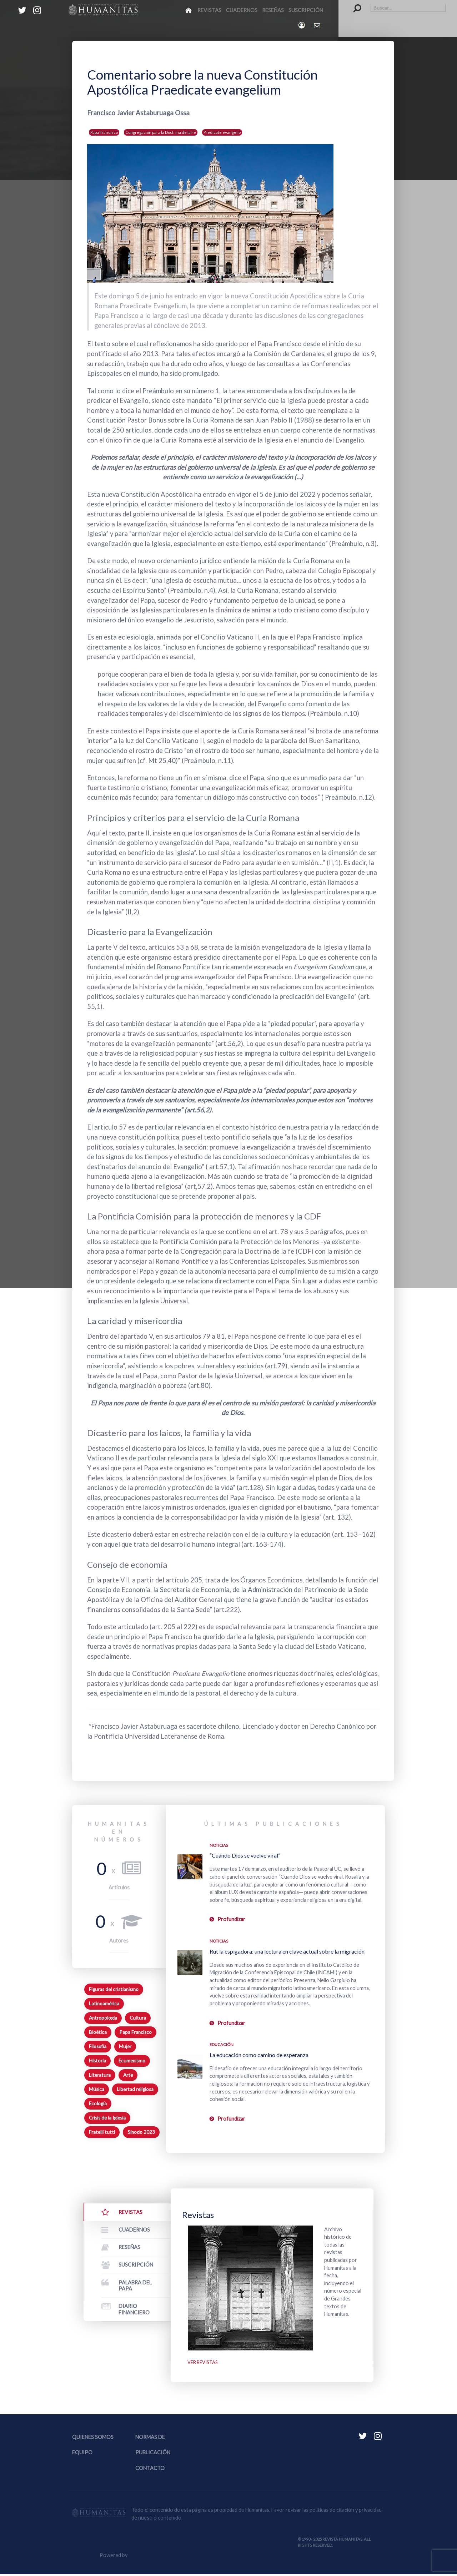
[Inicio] (189, 10)
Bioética (98, 2032)
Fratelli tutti (102, 2132)
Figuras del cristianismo (114, 1989)
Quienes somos (93, 2439)
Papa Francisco (104, 132)
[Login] (302, 25)
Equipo (82, 2454)
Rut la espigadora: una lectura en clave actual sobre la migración (287, 1951)
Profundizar (231, 1919)
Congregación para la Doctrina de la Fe (160, 132)
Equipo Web (157, 2557)
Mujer (125, 2046)
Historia (97, 2061)
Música (96, 2089)
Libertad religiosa (135, 2089)
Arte (128, 2075)
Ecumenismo (132, 2061)
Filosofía (97, 2046)
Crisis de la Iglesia (107, 2118)
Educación (221, 2044)
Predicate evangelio (222, 132)
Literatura (100, 2075)
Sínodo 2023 (141, 2132)
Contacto (150, 2470)
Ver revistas (204, 2363)
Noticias (219, 1845)
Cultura (138, 2018)
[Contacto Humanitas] (317, 25)
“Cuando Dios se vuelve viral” (245, 1855)
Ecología (98, 2103)
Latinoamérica (104, 2003)
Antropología (103, 2018)
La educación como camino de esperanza (259, 2054)
